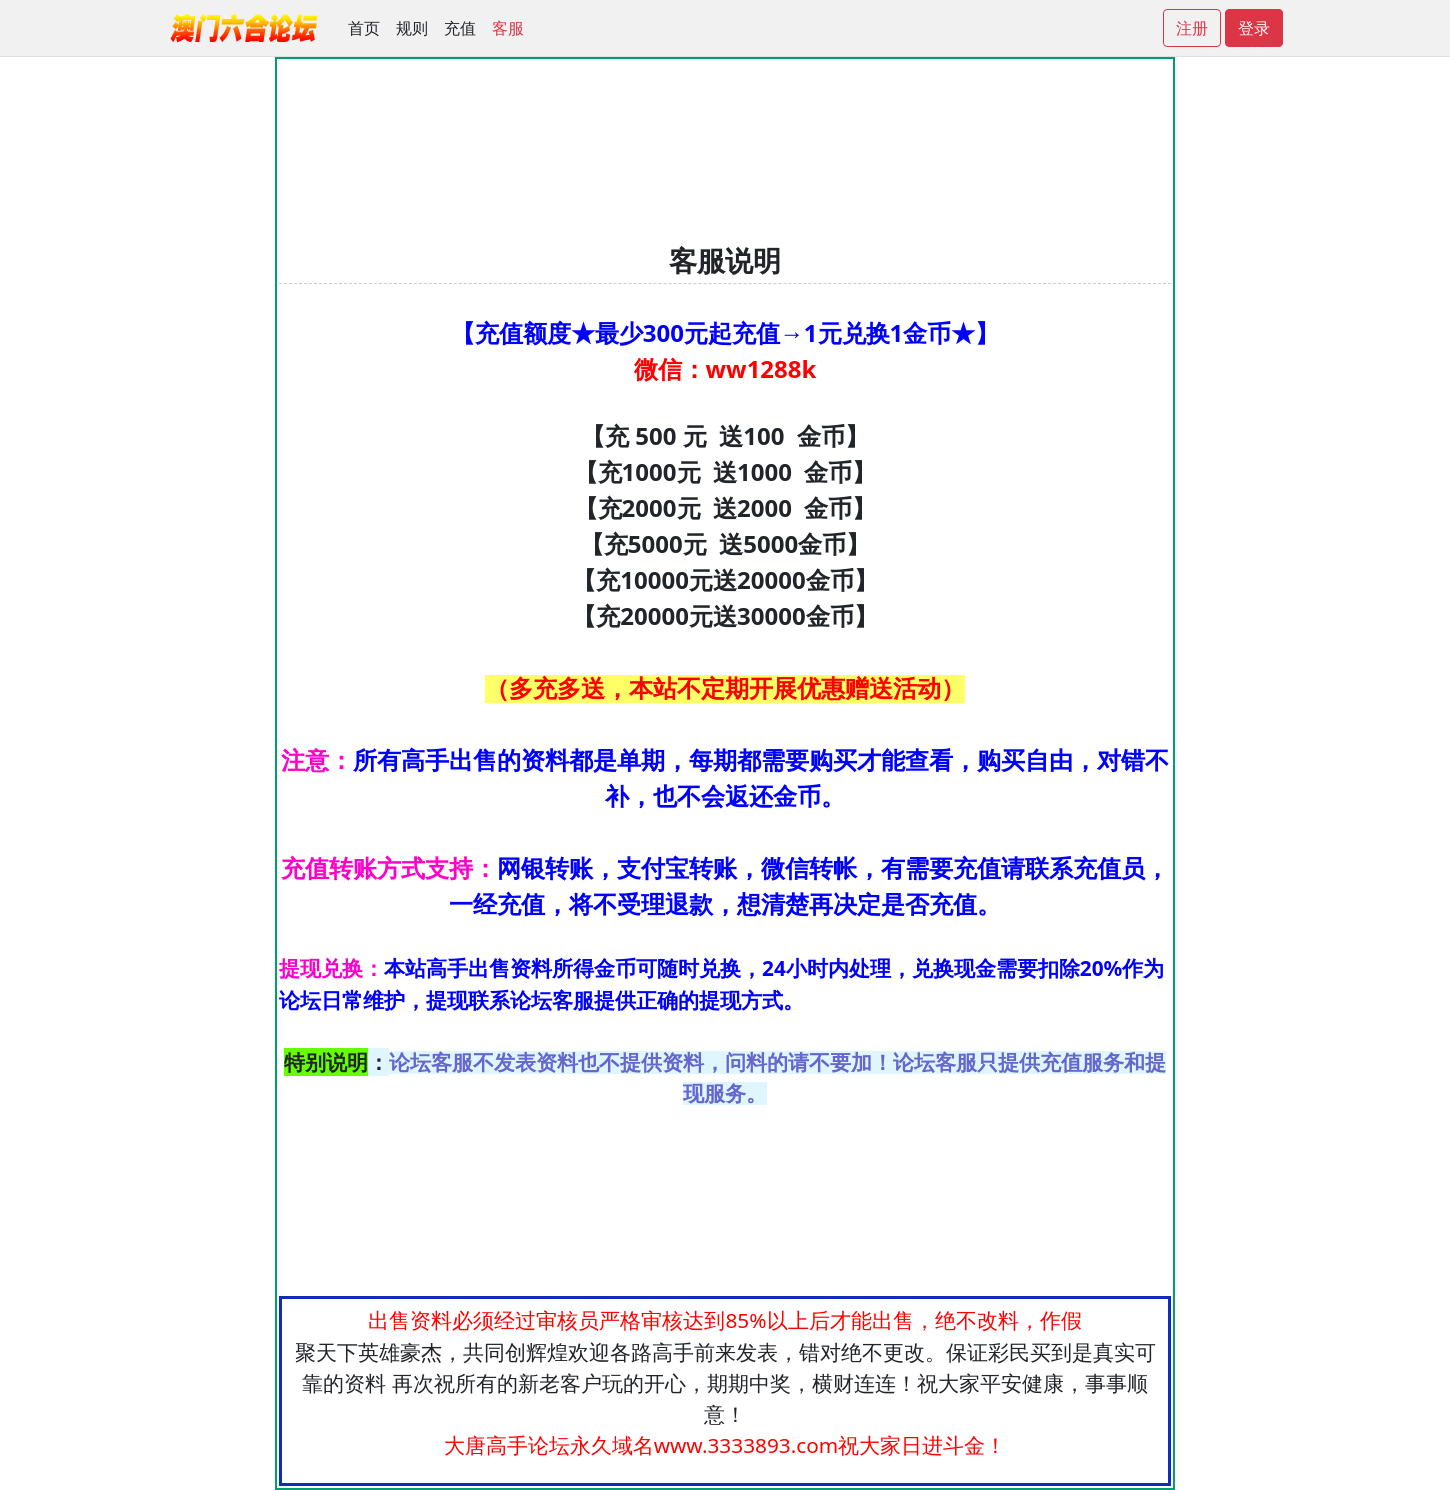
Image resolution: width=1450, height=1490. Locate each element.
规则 (412, 28)
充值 (460, 28)
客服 (508, 28)
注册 (1192, 28)
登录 (1254, 28)
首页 (364, 28)
